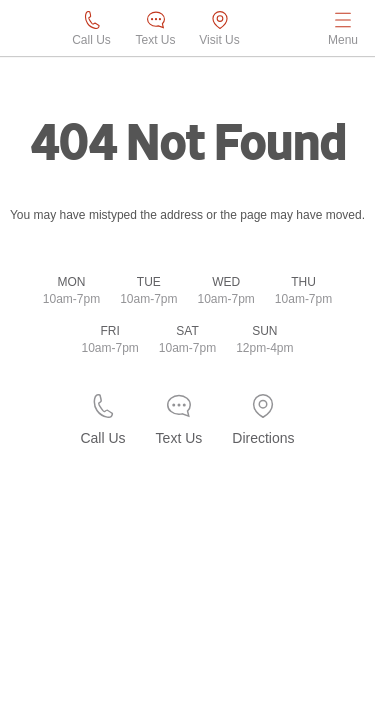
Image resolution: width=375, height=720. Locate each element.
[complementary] (315, 660)
